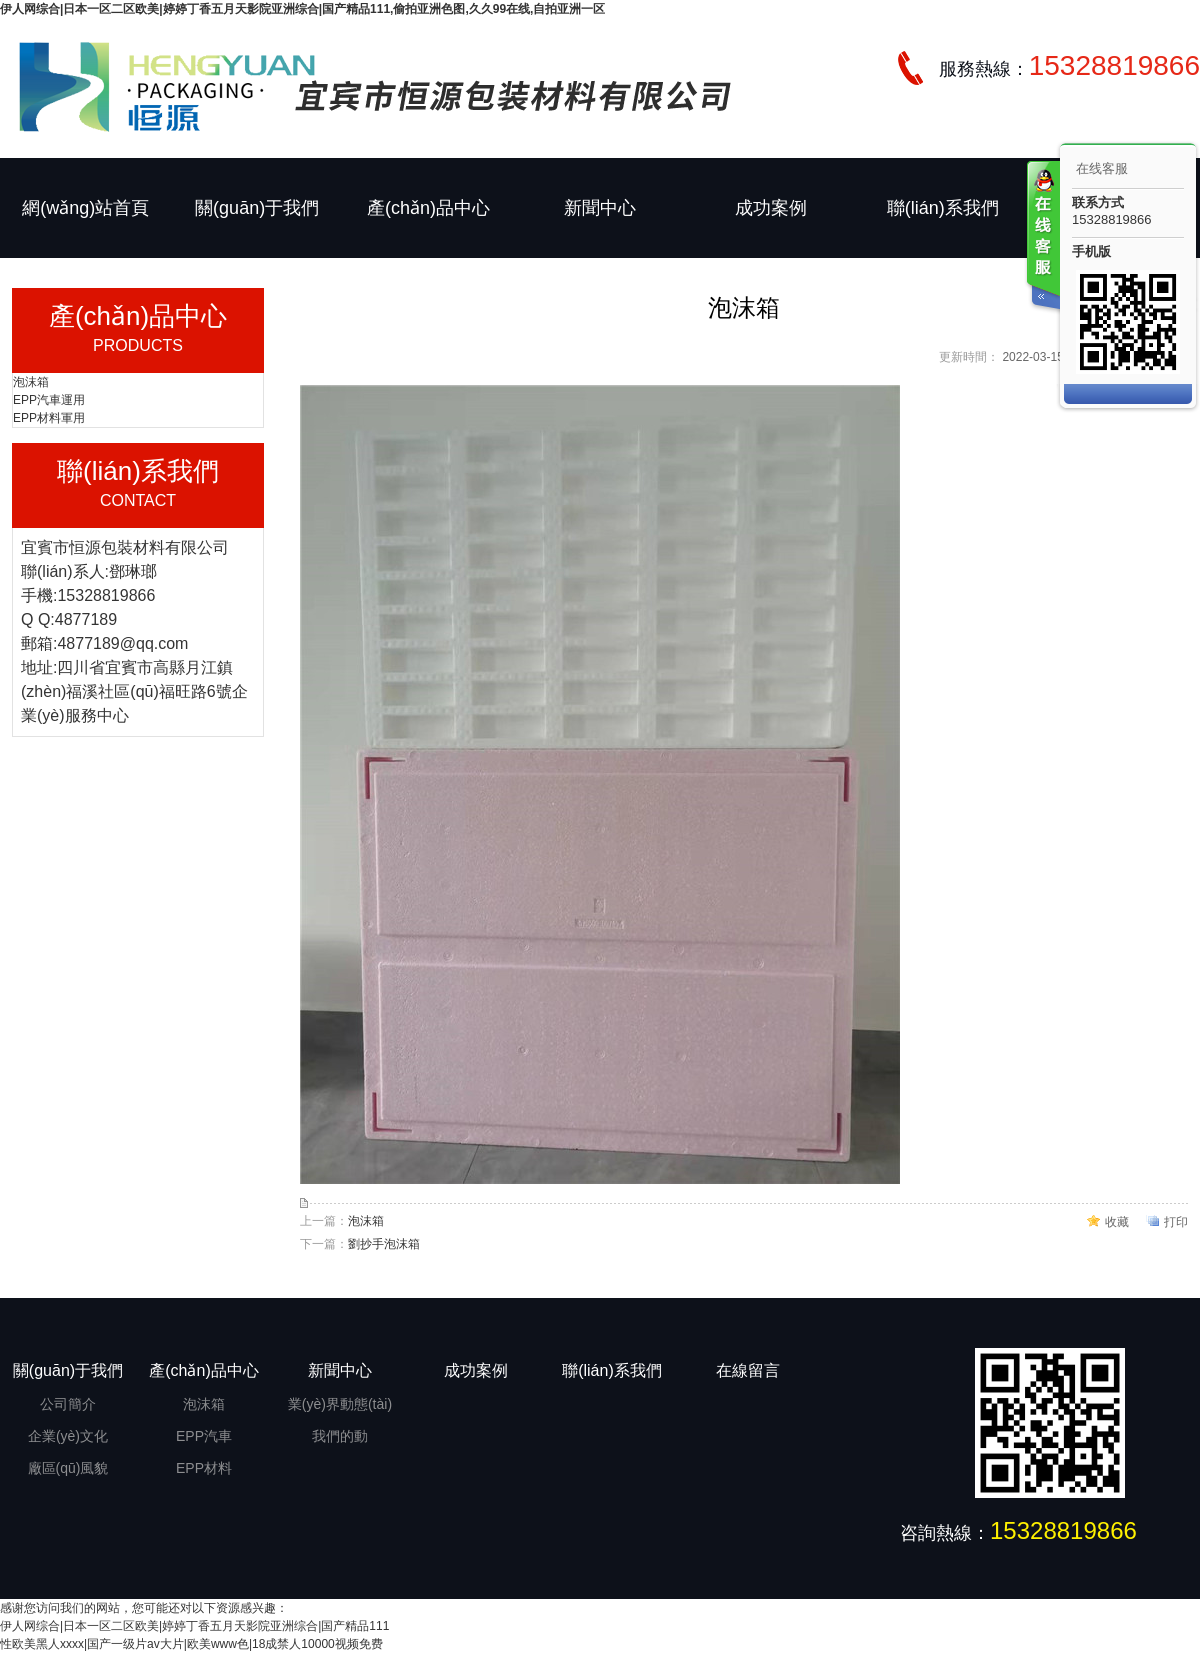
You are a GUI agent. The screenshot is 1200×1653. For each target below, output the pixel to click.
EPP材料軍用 (49, 418)
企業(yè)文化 (68, 1436)
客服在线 (1042, 237)
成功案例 (771, 208)
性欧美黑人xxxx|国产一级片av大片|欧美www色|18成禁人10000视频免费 (191, 1644)
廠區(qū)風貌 (68, 1468)
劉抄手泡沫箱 (384, 1244)
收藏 (1117, 1222)
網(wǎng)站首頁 (85, 208)
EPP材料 (204, 1468)
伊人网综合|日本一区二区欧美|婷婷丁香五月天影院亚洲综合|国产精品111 (194, 1626)
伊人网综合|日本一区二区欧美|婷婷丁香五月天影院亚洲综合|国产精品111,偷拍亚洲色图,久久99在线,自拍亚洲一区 (302, 9)
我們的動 (340, 1436)
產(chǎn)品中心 (428, 208)
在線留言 (748, 1370)
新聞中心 (600, 208)
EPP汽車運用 (49, 400)
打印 (1176, 1222)
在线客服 (1102, 168)
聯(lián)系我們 (943, 208)
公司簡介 (68, 1404)
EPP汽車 (204, 1436)
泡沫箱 (31, 382)
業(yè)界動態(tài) (340, 1404)
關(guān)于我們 (257, 208)
